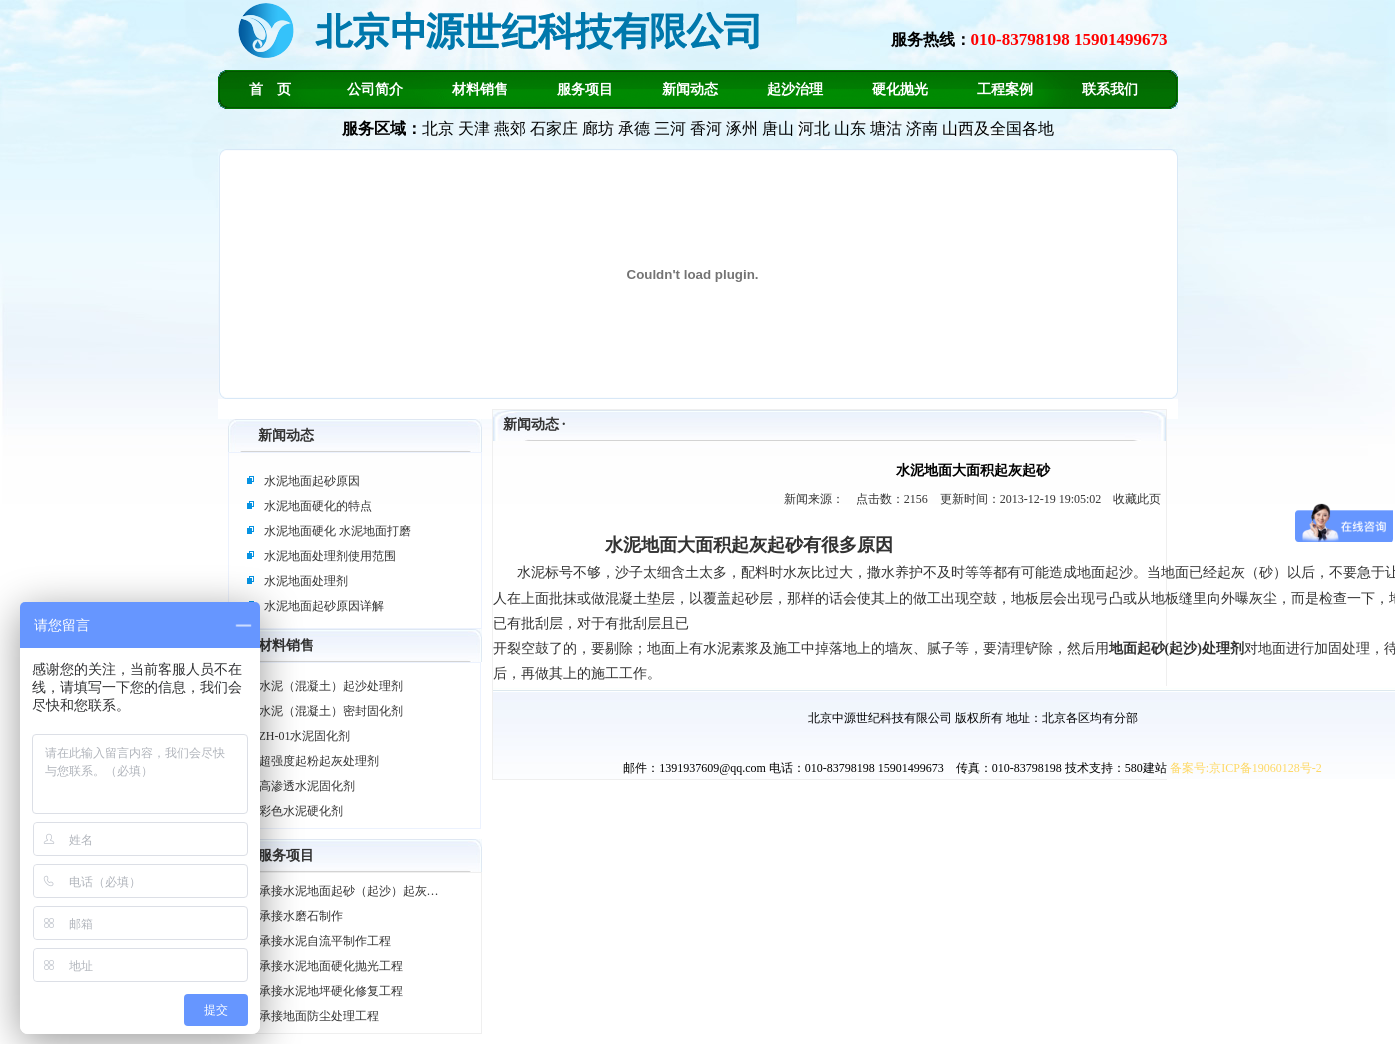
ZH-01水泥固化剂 (305, 736)
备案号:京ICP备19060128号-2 (1246, 768)
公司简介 (375, 89)
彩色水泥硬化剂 (301, 811)
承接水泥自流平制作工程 (325, 941)
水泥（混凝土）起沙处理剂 (331, 686)
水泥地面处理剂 (306, 581)
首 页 (270, 89)
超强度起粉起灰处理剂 (319, 761)
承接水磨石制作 (301, 916)
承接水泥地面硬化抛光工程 (331, 966)
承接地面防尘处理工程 (319, 1016)
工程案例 (1005, 89)
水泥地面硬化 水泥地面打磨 (337, 531)
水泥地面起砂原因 (312, 481)
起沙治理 (795, 89)
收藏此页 (1137, 499)
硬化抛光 (900, 89)
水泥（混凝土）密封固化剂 (331, 711)
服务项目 (585, 89)
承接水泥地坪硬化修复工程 (331, 991)
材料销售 (480, 89)
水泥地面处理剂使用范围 (330, 556)
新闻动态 (690, 89)
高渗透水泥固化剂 (307, 786)
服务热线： (1029, 39)
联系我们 (1110, 89)
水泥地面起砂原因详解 (324, 606)
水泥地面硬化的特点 (318, 506)
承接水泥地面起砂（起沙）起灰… (349, 891)
